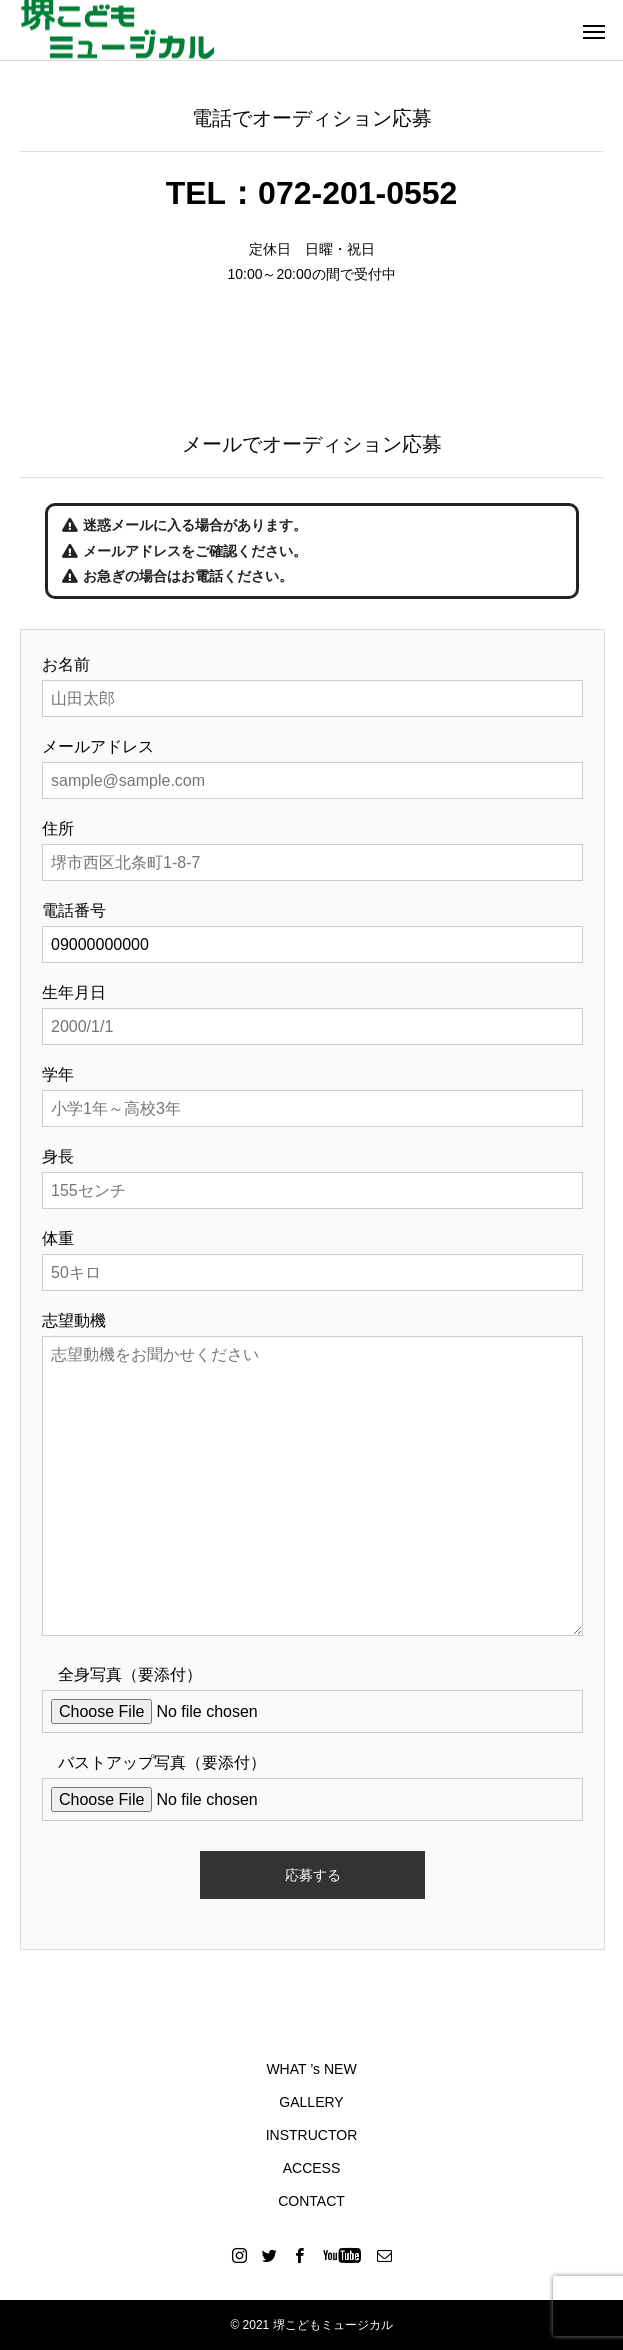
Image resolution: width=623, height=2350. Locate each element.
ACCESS (312, 2168)
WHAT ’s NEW (311, 2069)
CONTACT (311, 2201)
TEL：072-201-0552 (312, 193)
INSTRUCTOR (312, 2135)
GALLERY (311, 2102)
